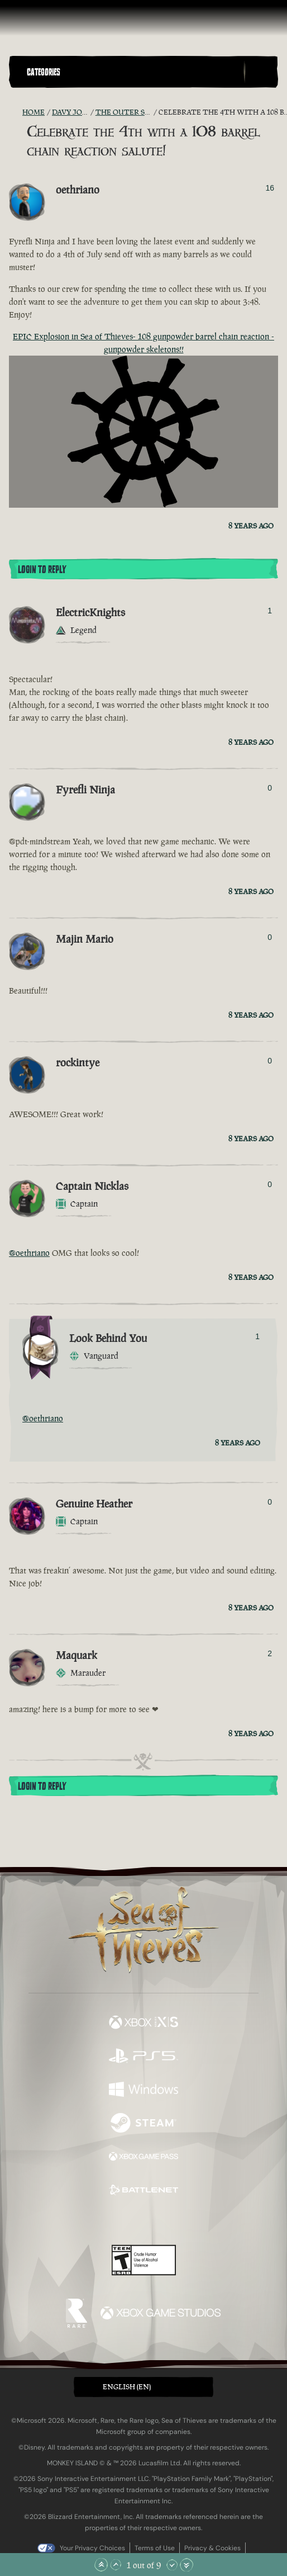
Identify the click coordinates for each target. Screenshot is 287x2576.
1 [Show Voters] (269, 610)
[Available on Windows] (143, 2090)
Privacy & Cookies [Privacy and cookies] (212, 2548)
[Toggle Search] (260, 72)
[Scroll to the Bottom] (186, 2565)
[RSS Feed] (15, 112)
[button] (133, 71)
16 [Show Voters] (269, 187)
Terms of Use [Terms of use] (155, 2548)
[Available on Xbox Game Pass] (143, 2157)
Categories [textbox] (43, 72)
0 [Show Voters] (269, 787)
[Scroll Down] (172, 2564)
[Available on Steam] (143, 2124)
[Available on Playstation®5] (143, 2057)
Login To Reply (42, 570)
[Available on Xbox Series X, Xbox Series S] (143, 2023)
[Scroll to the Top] (101, 2565)
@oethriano (29, 1252)
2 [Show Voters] (269, 1653)
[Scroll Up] (115, 2564)
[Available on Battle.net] (143, 2191)
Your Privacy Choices (92, 2548)
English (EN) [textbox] (127, 2386)
